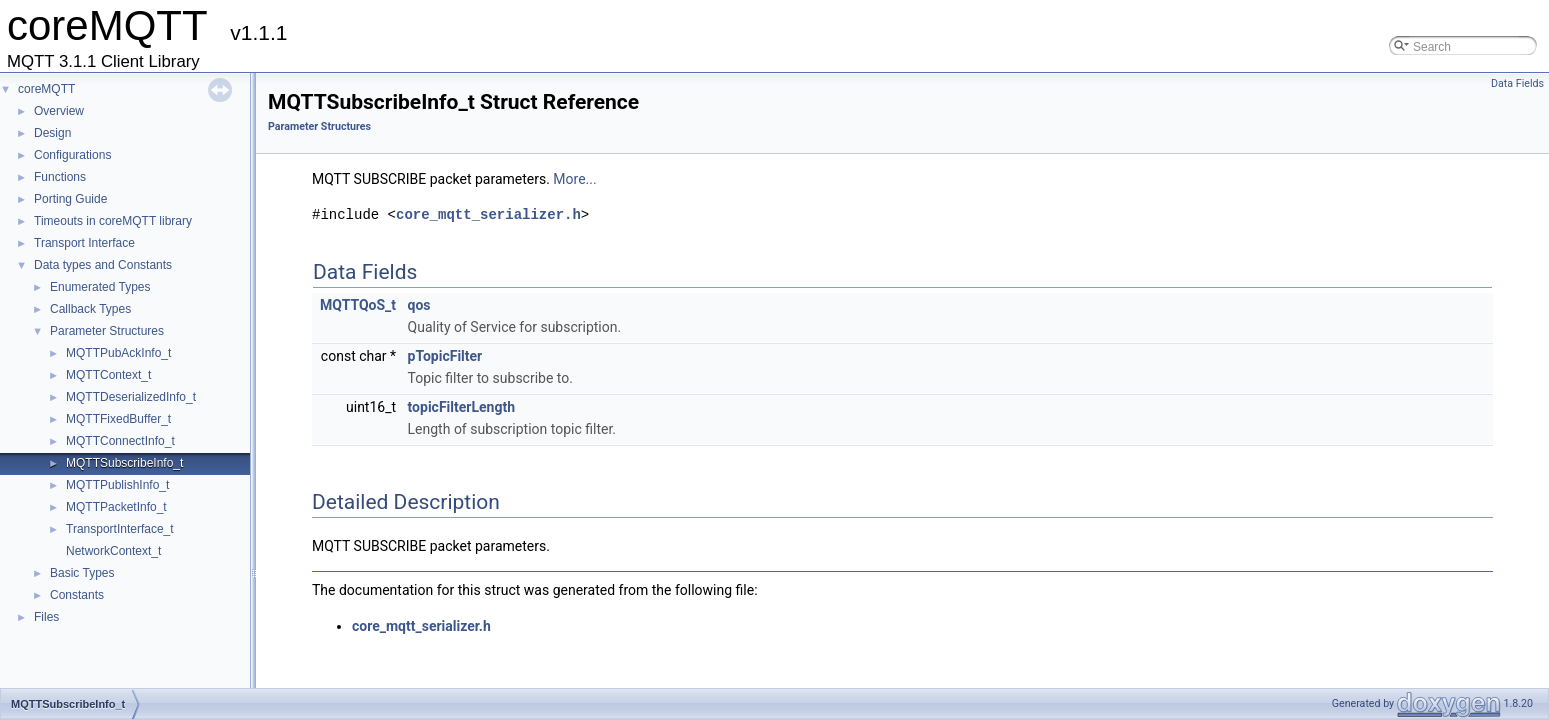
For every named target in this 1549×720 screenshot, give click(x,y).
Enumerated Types (100, 287)
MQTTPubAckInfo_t (118, 353)
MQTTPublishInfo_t (117, 485)
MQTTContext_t (108, 375)
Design (52, 133)
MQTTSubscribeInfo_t (124, 463)
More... (574, 179)
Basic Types (82, 573)
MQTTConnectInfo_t (120, 441)
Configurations (72, 155)
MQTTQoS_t (358, 305)
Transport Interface (84, 243)
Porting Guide (70, 199)
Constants (77, 595)
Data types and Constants (103, 265)
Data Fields (1517, 83)
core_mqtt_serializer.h (488, 214)
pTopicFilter (445, 356)
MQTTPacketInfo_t (116, 507)
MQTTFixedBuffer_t (118, 419)
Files (46, 617)
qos (419, 305)
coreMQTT (46, 89)
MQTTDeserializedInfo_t (131, 397)
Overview (59, 111)
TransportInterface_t (120, 529)
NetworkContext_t (113, 551)
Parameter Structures (107, 331)
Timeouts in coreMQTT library (113, 221)
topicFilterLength (461, 407)
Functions (60, 177)
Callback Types (90, 309)
